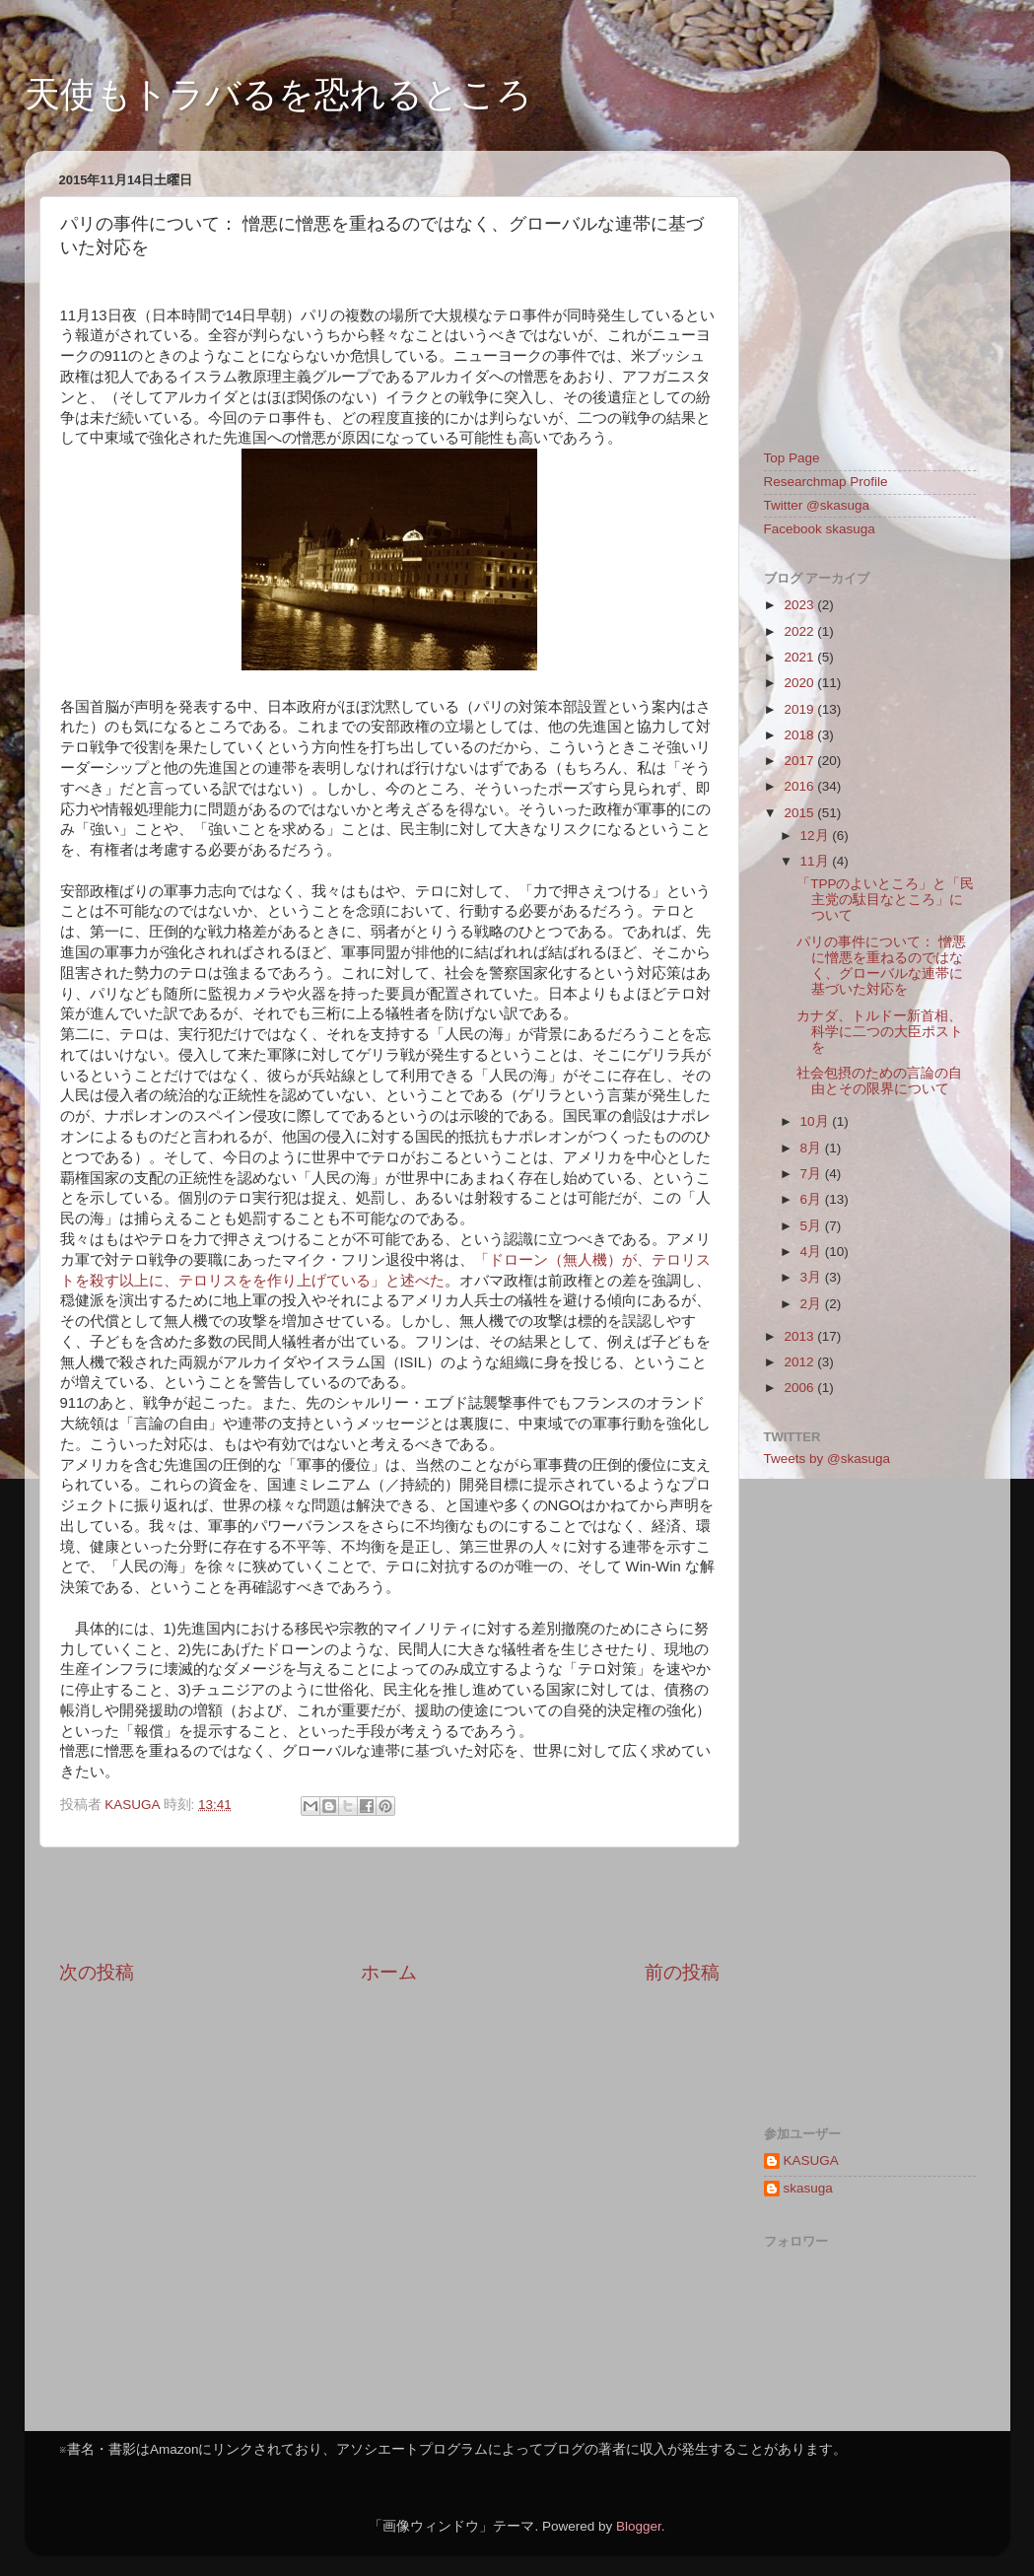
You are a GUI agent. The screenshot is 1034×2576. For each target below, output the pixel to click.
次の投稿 (96, 1972)
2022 (800, 631)
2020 (800, 682)
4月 (812, 1251)
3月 (812, 1277)
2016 (800, 786)
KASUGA (811, 2160)
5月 (812, 1225)
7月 (812, 1173)
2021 (800, 657)
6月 (812, 1199)
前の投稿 (682, 1972)
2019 (800, 709)
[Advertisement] (389, 1903)
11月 (816, 861)
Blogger (638, 2526)
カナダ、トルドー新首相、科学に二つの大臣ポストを (879, 1032)
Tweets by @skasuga (827, 1458)
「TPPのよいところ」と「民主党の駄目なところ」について (885, 899)
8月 (812, 1148)
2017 (800, 760)
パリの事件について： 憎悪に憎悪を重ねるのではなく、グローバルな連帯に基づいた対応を (881, 966)
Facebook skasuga (819, 529)
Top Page (792, 458)
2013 (800, 1336)
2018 (800, 735)
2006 (800, 1387)
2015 (800, 812)
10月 (816, 1121)
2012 (800, 1362)
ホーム (389, 1972)
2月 (812, 1303)
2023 (800, 604)
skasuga (808, 2188)
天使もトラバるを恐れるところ (278, 94)
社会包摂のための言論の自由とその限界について (879, 1081)
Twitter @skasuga (817, 505)
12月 (816, 835)
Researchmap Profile (826, 481)
